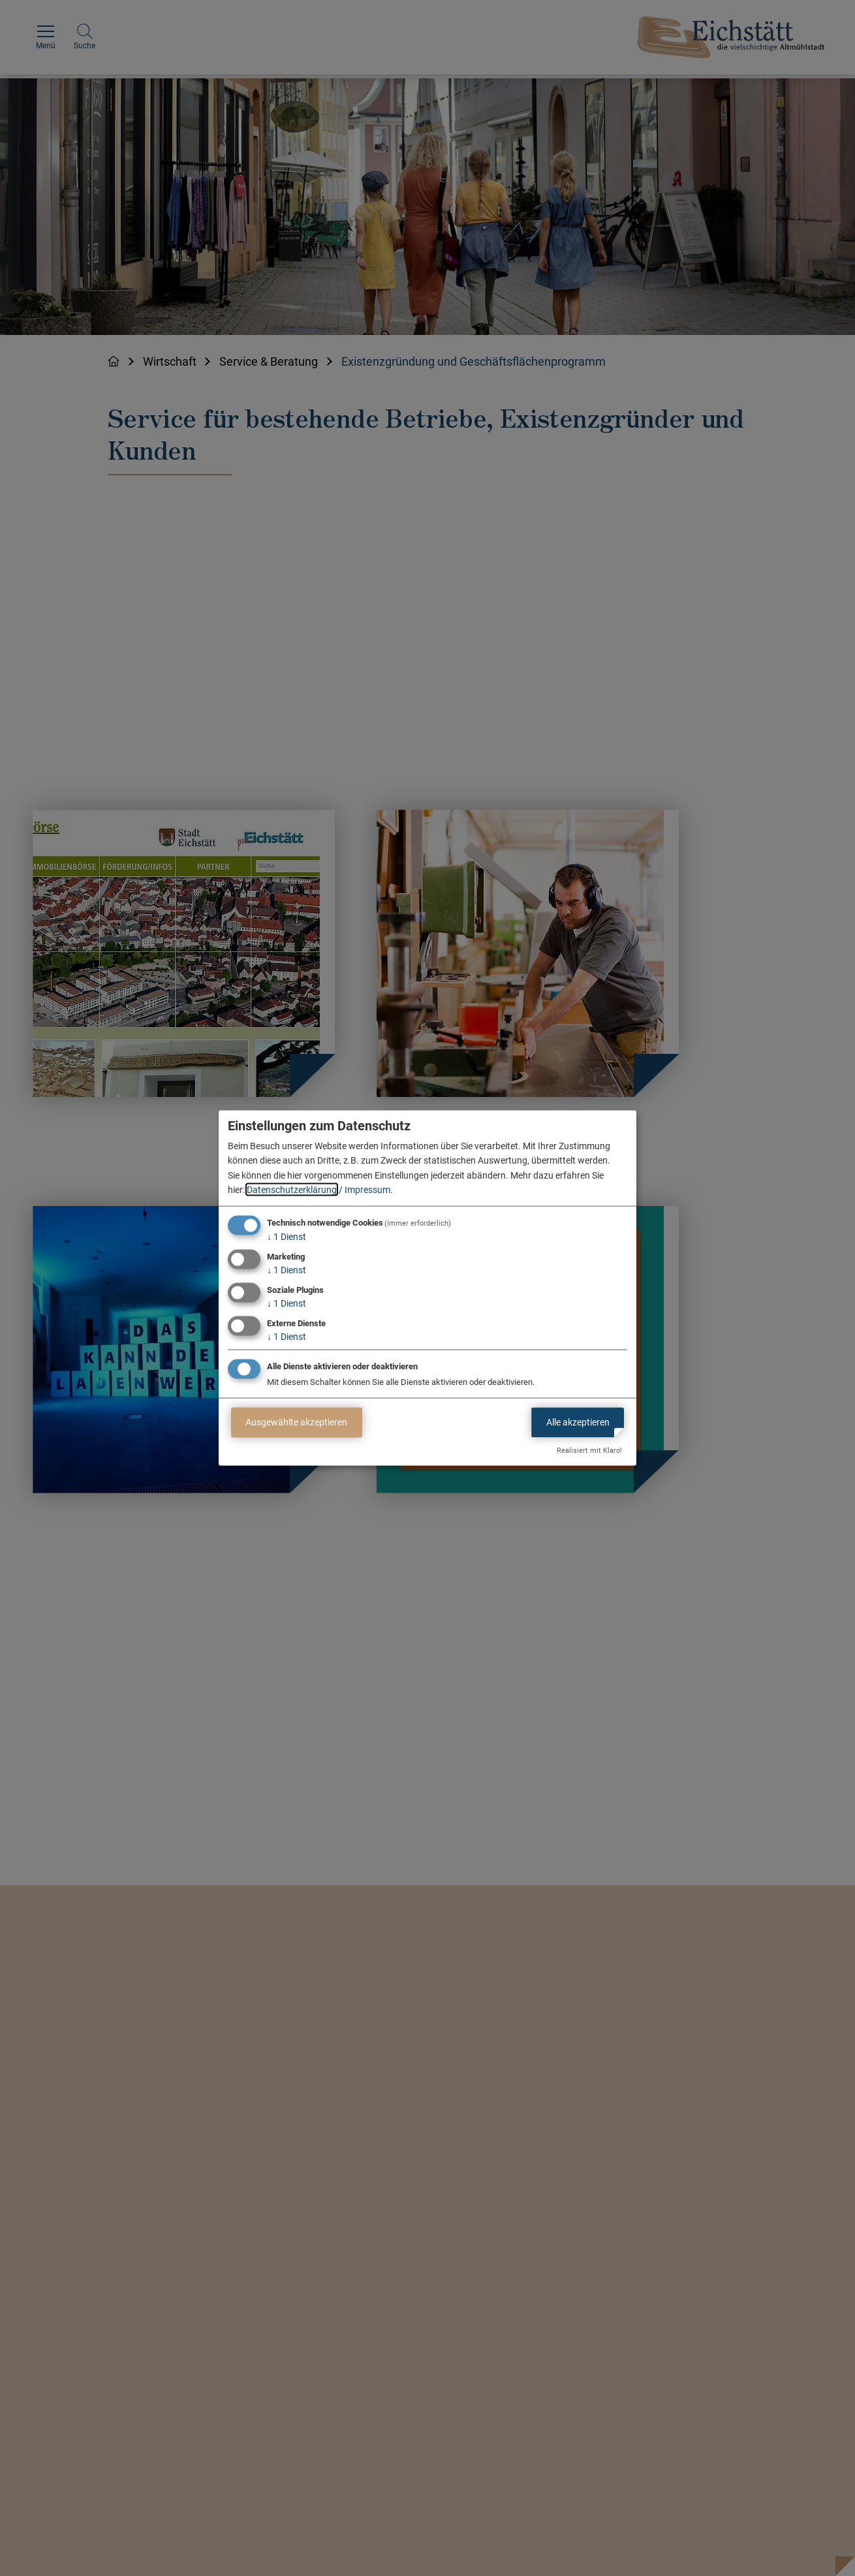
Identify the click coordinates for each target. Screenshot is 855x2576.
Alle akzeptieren (578, 1422)
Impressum (367, 1190)
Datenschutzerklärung (292, 1190)
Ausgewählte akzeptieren (296, 1422)
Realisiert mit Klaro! (589, 1450)
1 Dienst (286, 1237)
